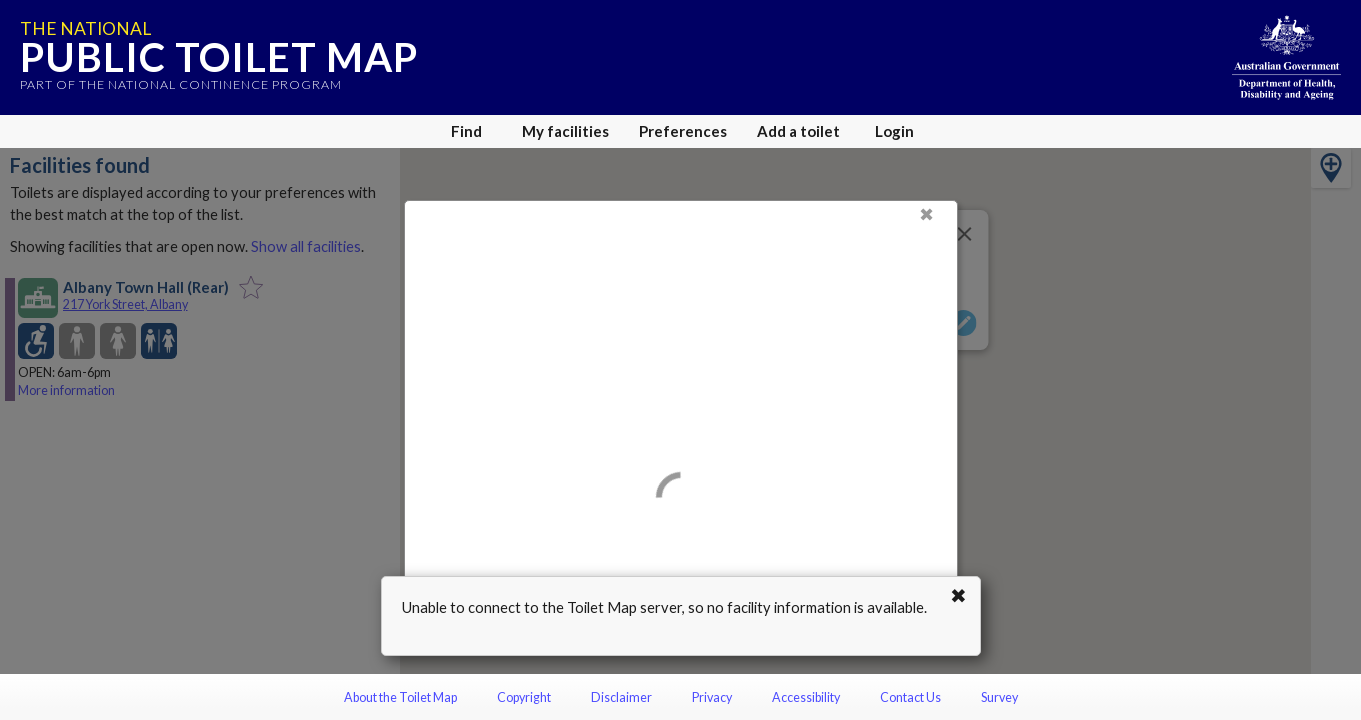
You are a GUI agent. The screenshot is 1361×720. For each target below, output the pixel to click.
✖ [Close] (926, 214)
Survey (999, 697)
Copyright (524, 697)
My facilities (565, 131)
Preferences (683, 131)
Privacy (712, 697)
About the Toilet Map (400, 697)
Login (894, 131)
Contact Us (910, 697)
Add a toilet (798, 131)
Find (466, 131)
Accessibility (806, 697)
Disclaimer (621, 697)
